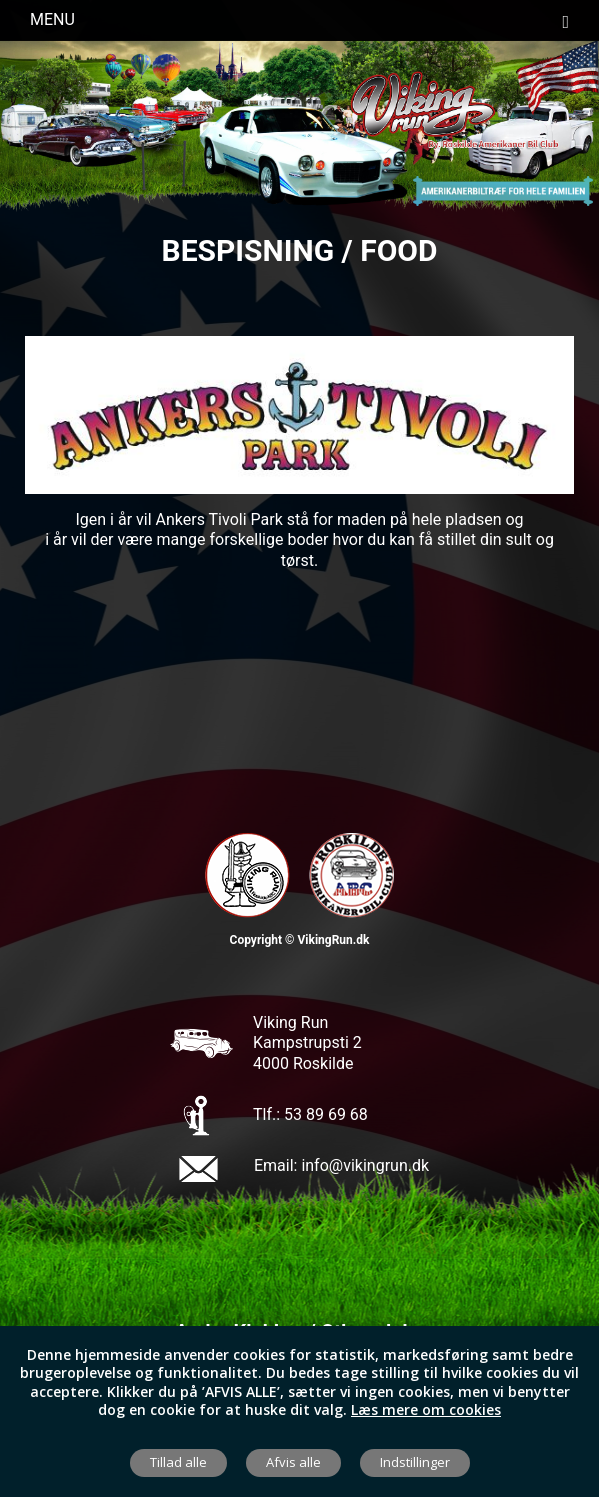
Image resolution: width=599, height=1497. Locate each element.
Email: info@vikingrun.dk (341, 1165)
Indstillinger (415, 1462)
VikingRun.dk (333, 940)
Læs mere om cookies (426, 1409)
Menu (299, 20)
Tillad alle (178, 1462)
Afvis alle (293, 1462)
